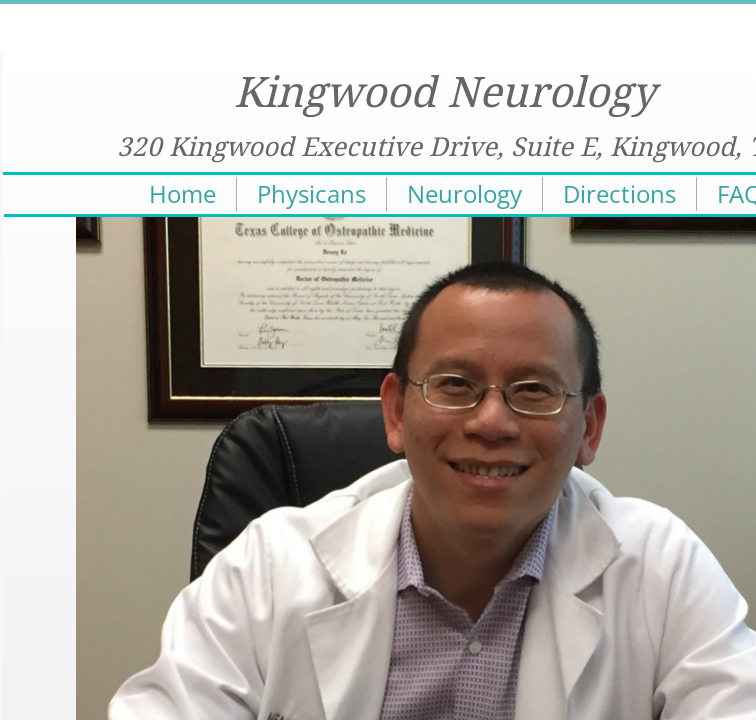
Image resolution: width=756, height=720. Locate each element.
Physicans (311, 193)
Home (182, 193)
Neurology (464, 193)
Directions (619, 193)
